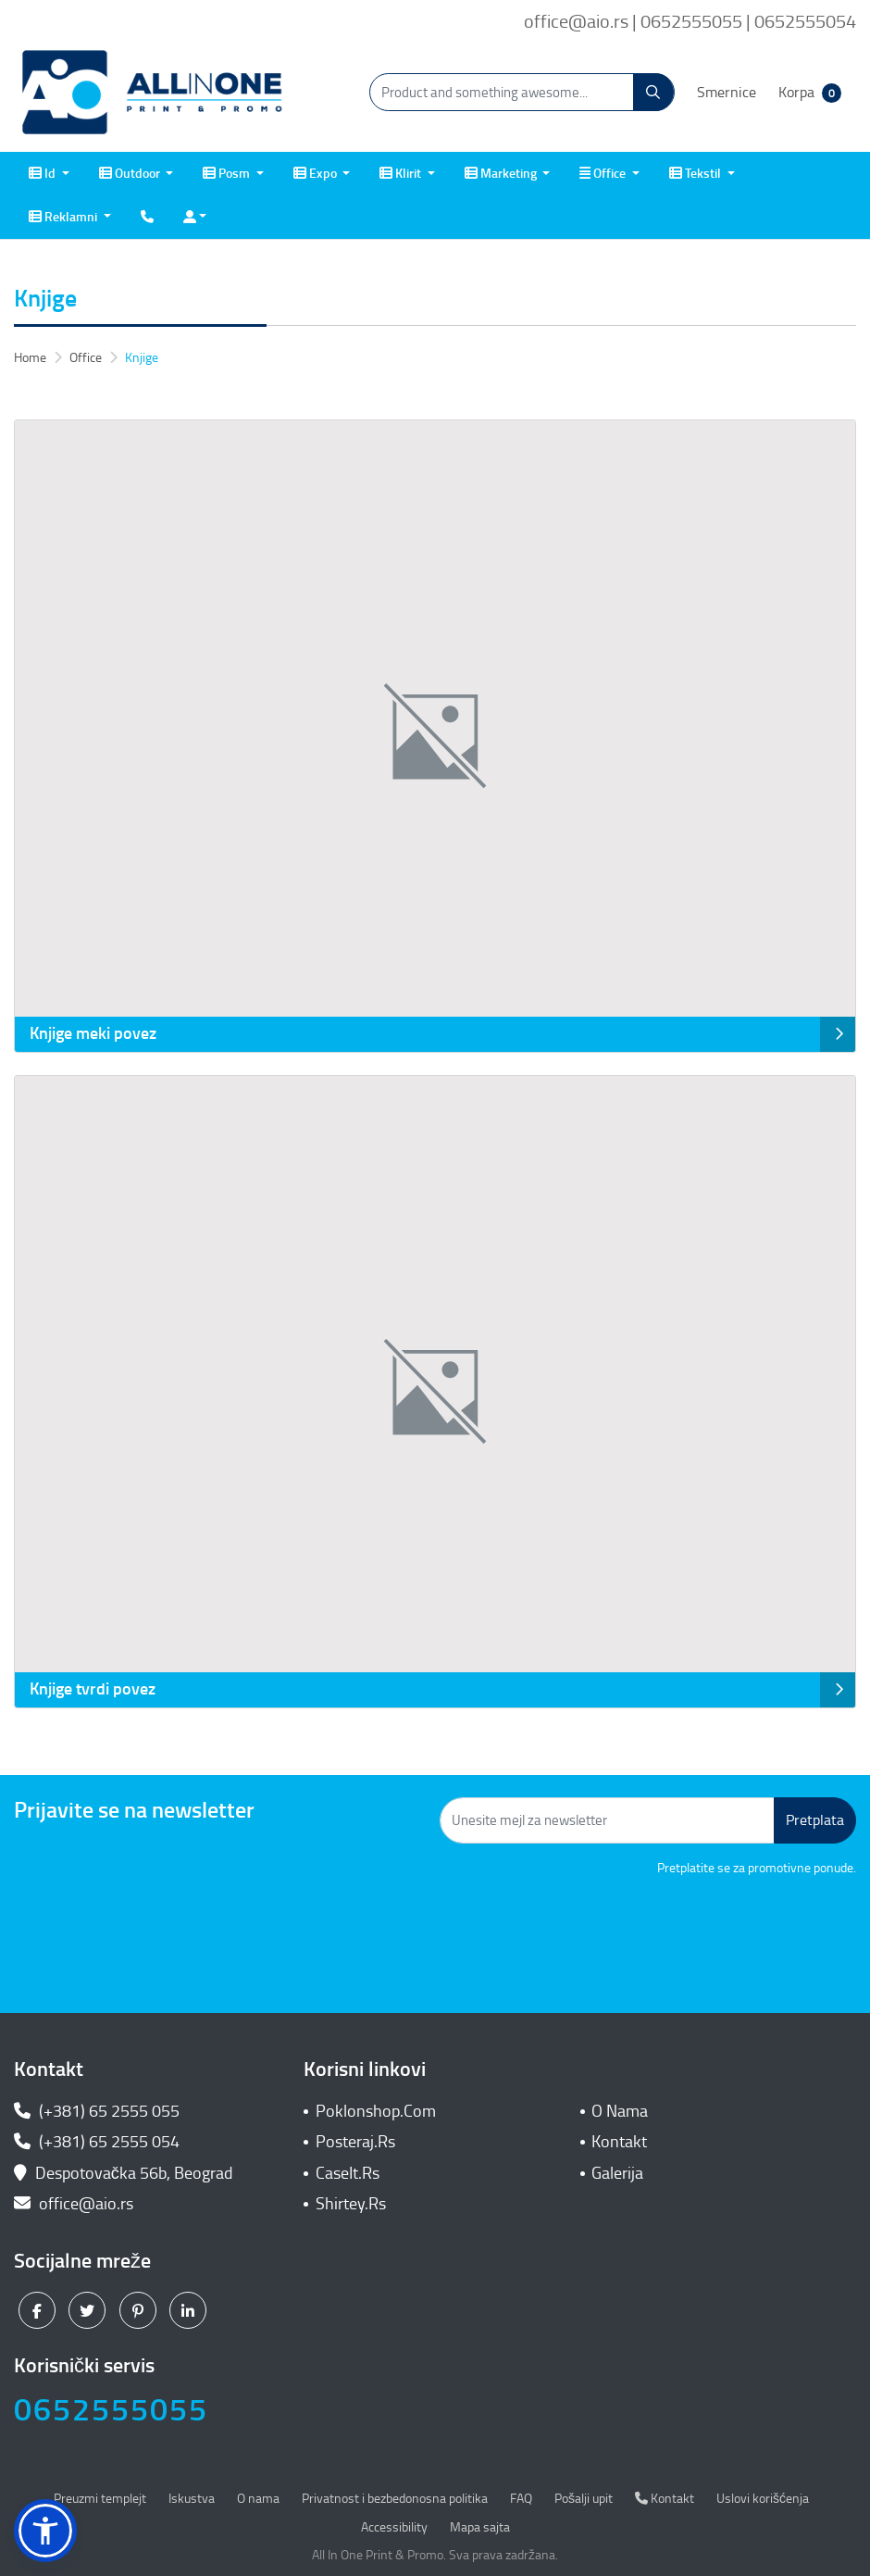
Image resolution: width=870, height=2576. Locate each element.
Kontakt (619, 2142)
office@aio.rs (73, 2204)
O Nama (619, 2111)
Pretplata (815, 1820)
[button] (45, 2530)
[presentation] (715, 1929)
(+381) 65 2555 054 (97, 2142)
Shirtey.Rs (351, 2204)
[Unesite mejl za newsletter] (607, 1820)
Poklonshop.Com (376, 2111)
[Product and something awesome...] (522, 92)
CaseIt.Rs (347, 2173)
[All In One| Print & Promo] (153, 92)
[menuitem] (49, 173)
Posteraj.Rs (355, 2142)
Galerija (617, 2173)
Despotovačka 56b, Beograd (125, 2173)
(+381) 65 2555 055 (97, 2111)
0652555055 (111, 2410)
